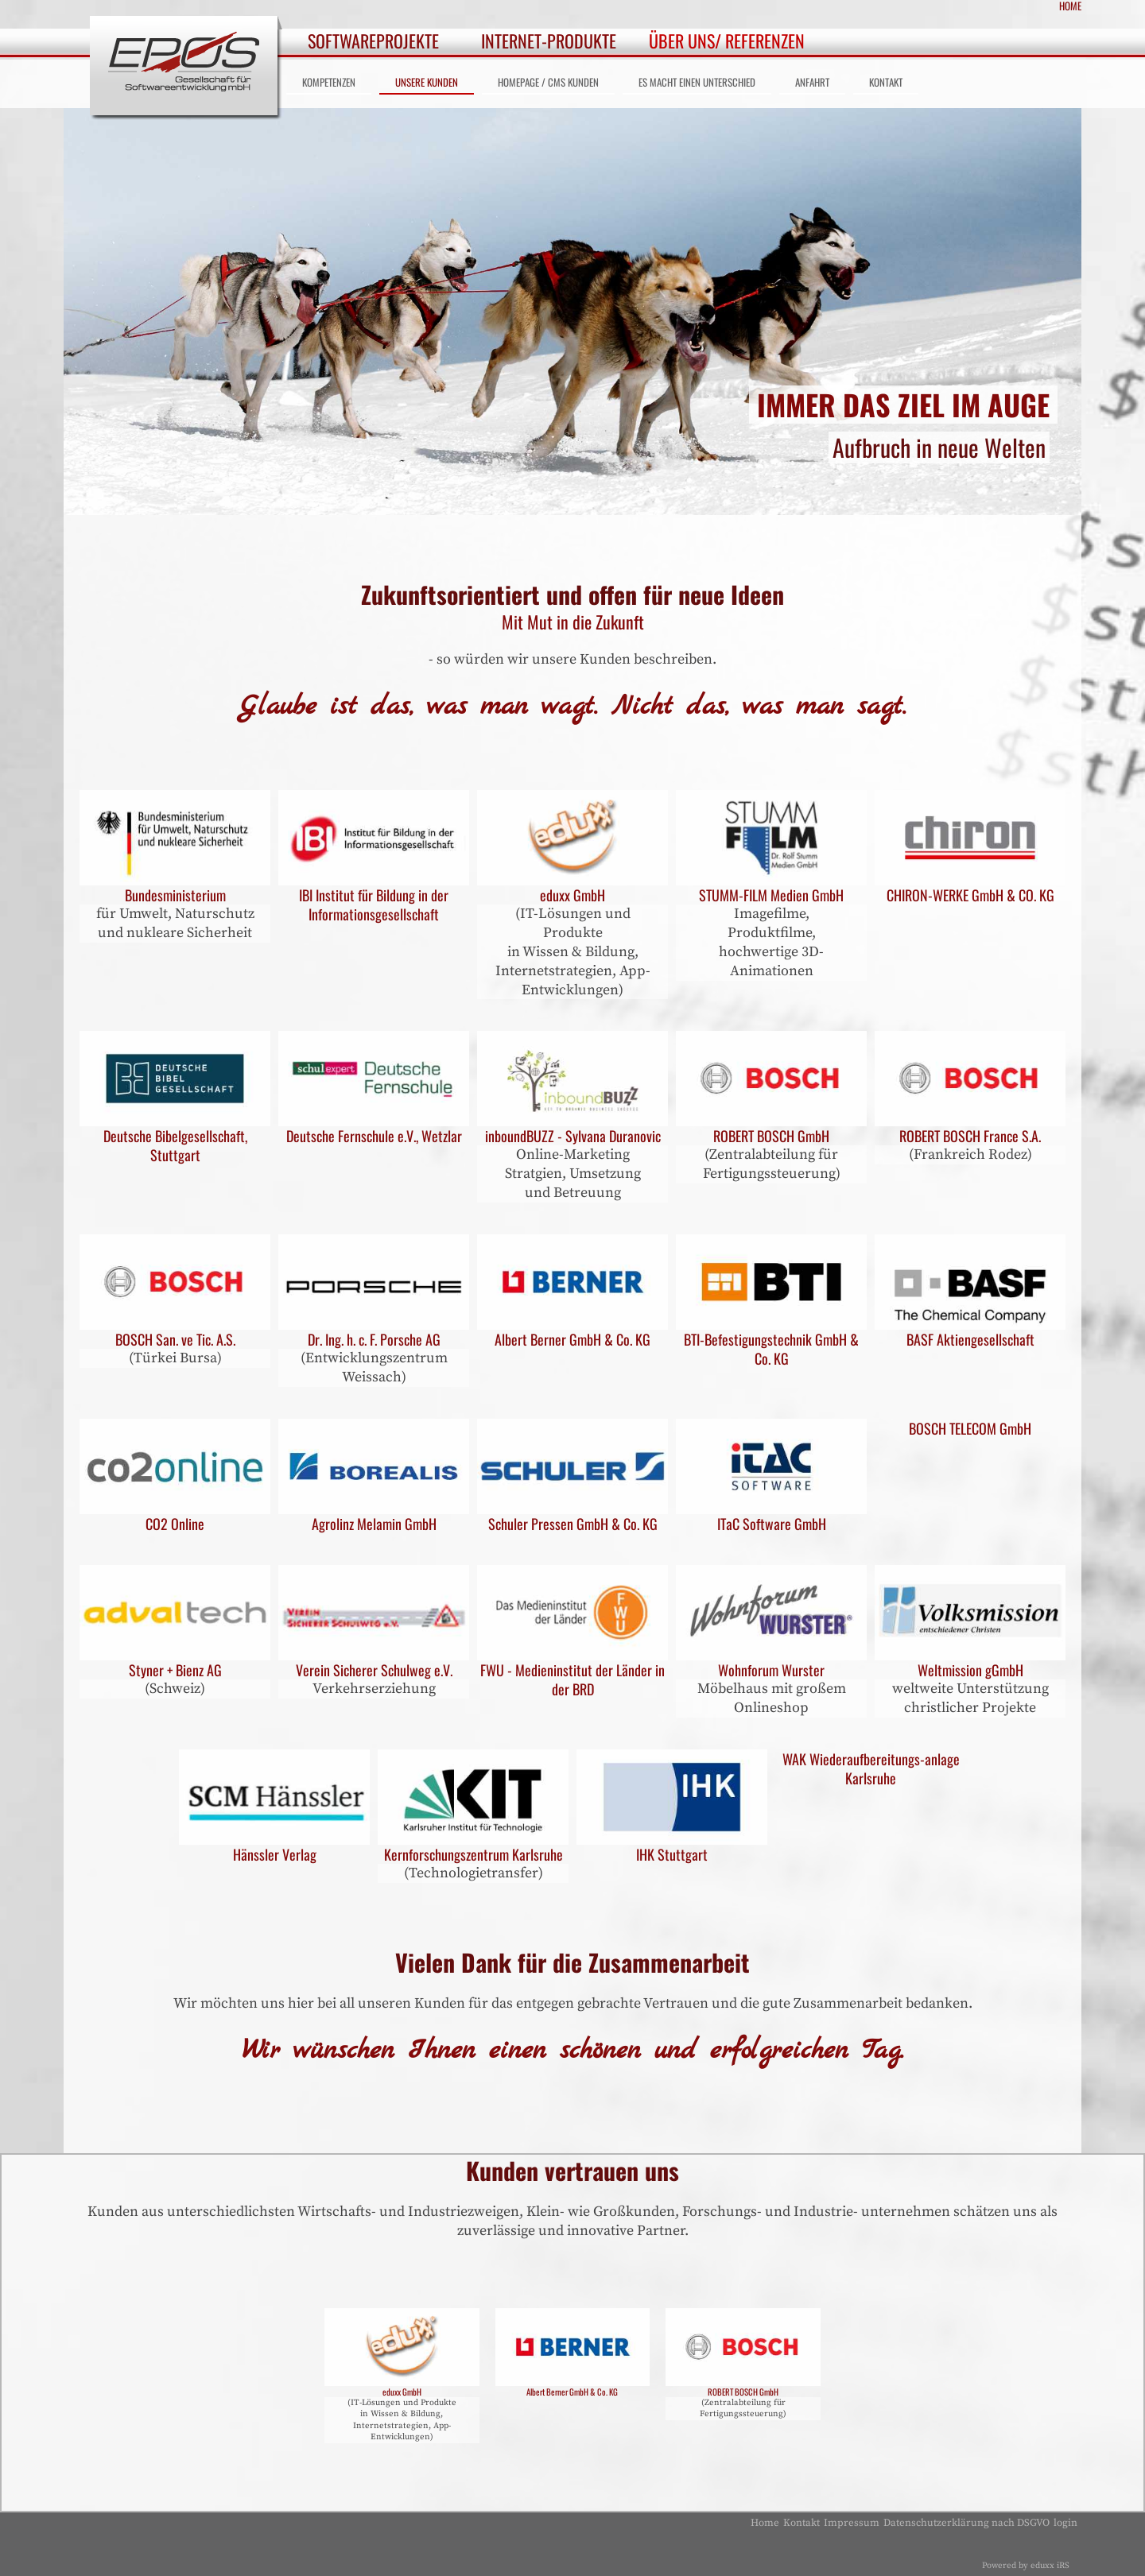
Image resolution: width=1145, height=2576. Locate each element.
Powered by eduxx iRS (1025, 2565)
